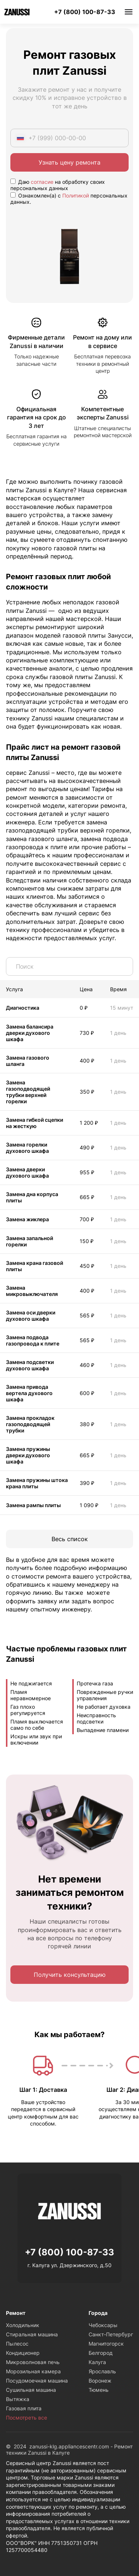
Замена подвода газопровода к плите (32, 1340)
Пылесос (17, 2343)
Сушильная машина (31, 2390)
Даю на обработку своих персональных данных (57, 185)
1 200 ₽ (89, 1123)
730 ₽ (87, 1033)
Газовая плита (24, 2408)
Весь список (70, 1539)
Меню (128, 11)
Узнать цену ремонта (69, 162)
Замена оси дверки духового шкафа (30, 1315)
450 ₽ (87, 1266)
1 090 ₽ (89, 1505)
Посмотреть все (26, 2417)
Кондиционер (23, 2353)
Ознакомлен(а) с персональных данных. (69, 198)
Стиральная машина (32, 2334)
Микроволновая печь (33, 2362)
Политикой (75, 195)
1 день (118, 1033)
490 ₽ (87, 1147)
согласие (42, 182)
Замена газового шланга (27, 1060)
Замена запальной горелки (29, 1241)
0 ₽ (83, 1008)
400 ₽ (87, 1060)
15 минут (121, 1008)
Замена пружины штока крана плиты (37, 1483)
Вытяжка (17, 2399)
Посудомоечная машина (37, 2380)
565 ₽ (87, 1315)
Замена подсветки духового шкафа (30, 1365)
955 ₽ (87, 1172)
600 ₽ (87, 1393)
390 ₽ (87, 1483)
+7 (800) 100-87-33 (84, 12)
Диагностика (22, 1008)
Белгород (101, 2353)
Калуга (97, 2362)
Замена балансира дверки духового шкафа (29, 1032)
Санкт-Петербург (111, 2334)
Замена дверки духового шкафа (27, 1172)
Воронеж (100, 2380)
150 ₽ (86, 1241)
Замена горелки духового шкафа (27, 1147)
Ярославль (102, 2371)
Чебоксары (103, 2325)
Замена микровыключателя (32, 1290)
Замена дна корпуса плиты (32, 1197)
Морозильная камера (33, 2371)
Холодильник (22, 2325)
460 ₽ (87, 1365)
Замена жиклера (27, 1219)
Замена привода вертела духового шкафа (29, 1393)
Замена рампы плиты (33, 1505)
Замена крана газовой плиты (34, 1266)
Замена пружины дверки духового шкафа (28, 1455)
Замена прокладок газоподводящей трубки (30, 1424)
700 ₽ (87, 1219)
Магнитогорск (106, 2343)
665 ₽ (87, 1197)
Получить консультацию (70, 1974)
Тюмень (99, 2390)
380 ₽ (87, 1424)
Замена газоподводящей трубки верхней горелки (28, 1091)
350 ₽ (87, 1091)
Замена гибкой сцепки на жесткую (34, 1123)
